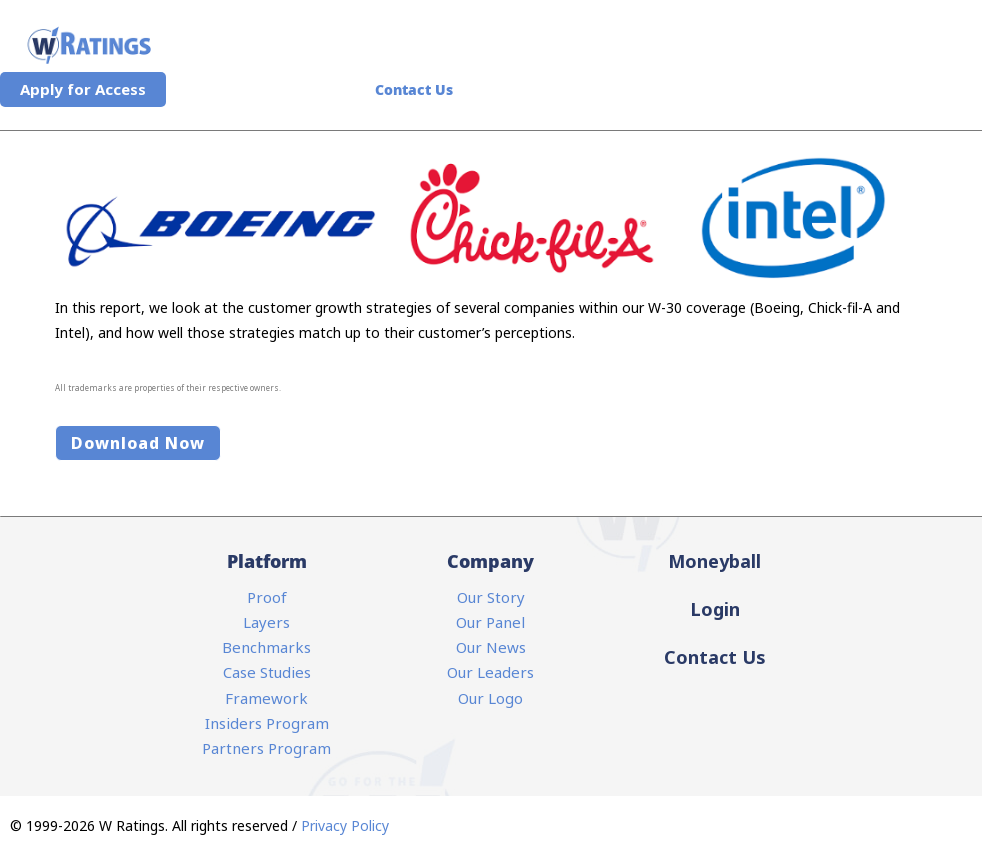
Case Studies (267, 672)
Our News (491, 647)
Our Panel (490, 622)
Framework (266, 698)
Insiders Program (267, 723)
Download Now (138, 443)
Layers (266, 622)
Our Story (491, 597)
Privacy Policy (345, 825)
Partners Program (266, 748)
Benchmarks (266, 647)
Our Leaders (490, 672)
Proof (267, 597)
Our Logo (490, 698)
